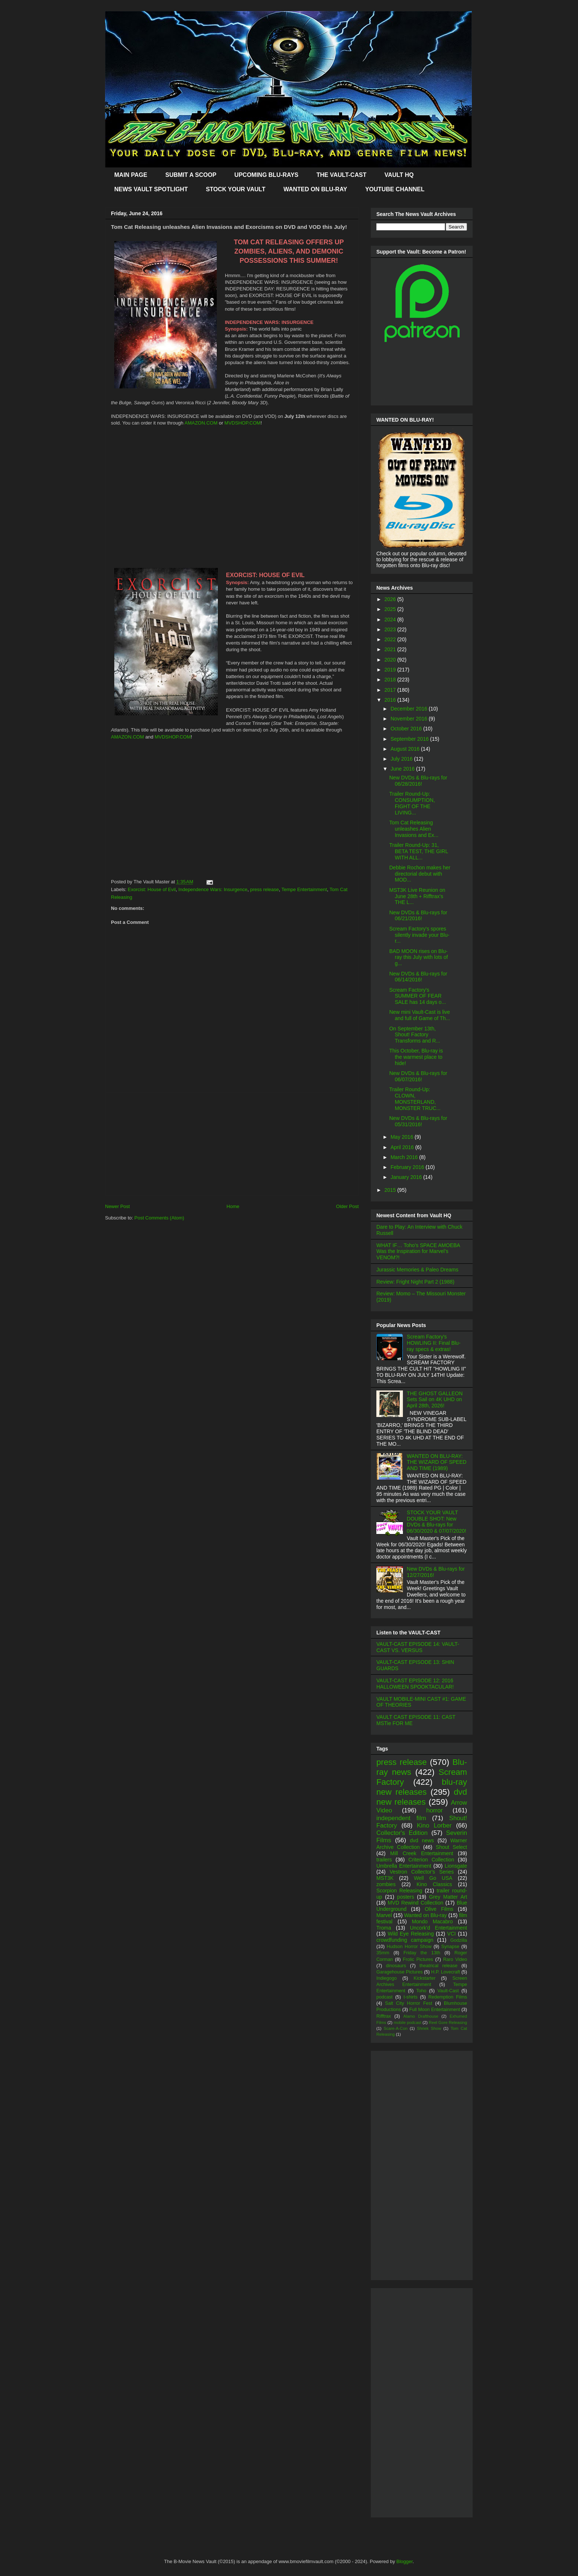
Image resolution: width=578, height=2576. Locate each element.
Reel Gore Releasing (448, 2022)
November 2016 (409, 719)
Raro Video (455, 1959)
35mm (382, 1952)
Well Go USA (433, 1878)
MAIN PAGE (130, 175)
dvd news (422, 1840)
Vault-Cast (448, 1990)
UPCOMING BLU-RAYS (266, 175)
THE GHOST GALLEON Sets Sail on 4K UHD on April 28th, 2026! (435, 1399)
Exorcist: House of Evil (152, 889)
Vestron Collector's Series (422, 1872)
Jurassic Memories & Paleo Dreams (417, 1270)
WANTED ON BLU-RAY (315, 189)
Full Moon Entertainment (434, 2009)
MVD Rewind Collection (415, 1903)
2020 (390, 660)
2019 (390, 670)
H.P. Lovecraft (445, 1972)
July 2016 (402, 759)
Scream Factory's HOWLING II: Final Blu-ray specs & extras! (433, 1343)
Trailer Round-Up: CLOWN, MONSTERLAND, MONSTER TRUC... (415, 1098)
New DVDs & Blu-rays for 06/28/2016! (418, 781)
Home (233, 1206)
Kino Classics (434, 1884)
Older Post (347, 1206)
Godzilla (458, 1940)
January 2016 (406, 1177)
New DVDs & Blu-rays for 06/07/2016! (418, 1076)
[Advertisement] (232, 1144)
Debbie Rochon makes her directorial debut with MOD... (419, 874)
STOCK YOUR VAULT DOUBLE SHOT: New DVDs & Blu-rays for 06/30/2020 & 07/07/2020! (436, 1521)
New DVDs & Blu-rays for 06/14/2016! (418, 977)
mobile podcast (407, 2022)
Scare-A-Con (396, 2028)
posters (405, 1897)
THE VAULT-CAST (341, 175)
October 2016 (406, 729)
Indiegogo (386, 1978)
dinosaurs (396, 1965)
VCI (451, 1934)
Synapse (450, 1946)
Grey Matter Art (448, 1897)
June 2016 (403, 769)
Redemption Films (447, 1997)
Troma (383, 1928)
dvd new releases (421, 1797)
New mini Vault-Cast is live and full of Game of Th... (419, 1015)
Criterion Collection (431, 1860)
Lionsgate (456, 1866)
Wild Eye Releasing (411, 1934)
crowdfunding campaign (405, 1940)
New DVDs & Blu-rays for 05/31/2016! (418, 1121)
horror (434, 1810)
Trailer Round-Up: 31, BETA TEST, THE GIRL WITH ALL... (418, 851)
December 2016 (409, 709)
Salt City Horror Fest (408, 2003)
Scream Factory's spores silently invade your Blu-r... (419, 935)
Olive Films (439, 1909)
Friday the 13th (421, 1952)
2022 (390, 639)
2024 (390, 619)
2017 (390, 690)
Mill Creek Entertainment (421, 1853)
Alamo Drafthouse (420, 2016)
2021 (390, 649)
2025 (390, 609)
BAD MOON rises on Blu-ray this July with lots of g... (418, 957)
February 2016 (407, 1167)
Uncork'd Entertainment (438, 1928)
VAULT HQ (399, 175)
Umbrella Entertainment (403, 1866)
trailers (384, 1860)
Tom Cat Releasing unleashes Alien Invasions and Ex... (413, 829)
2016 (390, 700)
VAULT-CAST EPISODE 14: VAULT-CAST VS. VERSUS (417, 1647)
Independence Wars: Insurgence (212, 889)
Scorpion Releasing (399, 1890)
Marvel (384, 1915)
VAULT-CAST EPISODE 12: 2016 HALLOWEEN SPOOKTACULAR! (415, 1684)
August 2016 (405, 749)
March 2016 (404, 1157)
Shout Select (451, 1847)
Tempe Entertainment (304, 889)
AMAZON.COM (200, 423)
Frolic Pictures (418, 1959)
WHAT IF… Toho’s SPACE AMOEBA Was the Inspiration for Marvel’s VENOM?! (418, 1251)
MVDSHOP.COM (242, 423)
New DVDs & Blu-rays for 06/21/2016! (418, 916)
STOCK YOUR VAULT (235, 189)
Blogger (404, 2561)
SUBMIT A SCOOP (190, 175)
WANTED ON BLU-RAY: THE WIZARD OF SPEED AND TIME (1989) (437, 1462)
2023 (390, 629)
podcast (384, 1997)
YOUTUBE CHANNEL (395, 189)
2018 (390, 680)
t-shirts (411, 1997)
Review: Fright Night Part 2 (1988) (415, 1282)
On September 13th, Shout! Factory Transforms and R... (414, 1035)
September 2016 (410, 739)
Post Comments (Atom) (159, 1218)
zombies (386, 1884)
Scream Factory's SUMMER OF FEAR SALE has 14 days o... (417, 996)
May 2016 (402, 1137)
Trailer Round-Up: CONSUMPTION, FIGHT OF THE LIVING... (412, 803)
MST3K (385, 1878)
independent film (401, 1818)
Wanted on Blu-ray (425, 1915)
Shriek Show (429, 2028)
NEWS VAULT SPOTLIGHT (151, 189)
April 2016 (402, 1147)
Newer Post (117, 1206)
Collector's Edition (402, 1832)
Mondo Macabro (432, 1921)
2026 (390, 599)
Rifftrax (383, 2016)
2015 (390, 1190)
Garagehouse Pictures (399, 1972)
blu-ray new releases (421, 1787)
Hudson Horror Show (409, 1946)
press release (264, 889)
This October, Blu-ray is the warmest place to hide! (416, 1057)
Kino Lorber (434, 1825)
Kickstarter (424, 1978)
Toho (421, 1990)
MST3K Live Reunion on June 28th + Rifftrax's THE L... (417, 896)
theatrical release (438, 1965)
